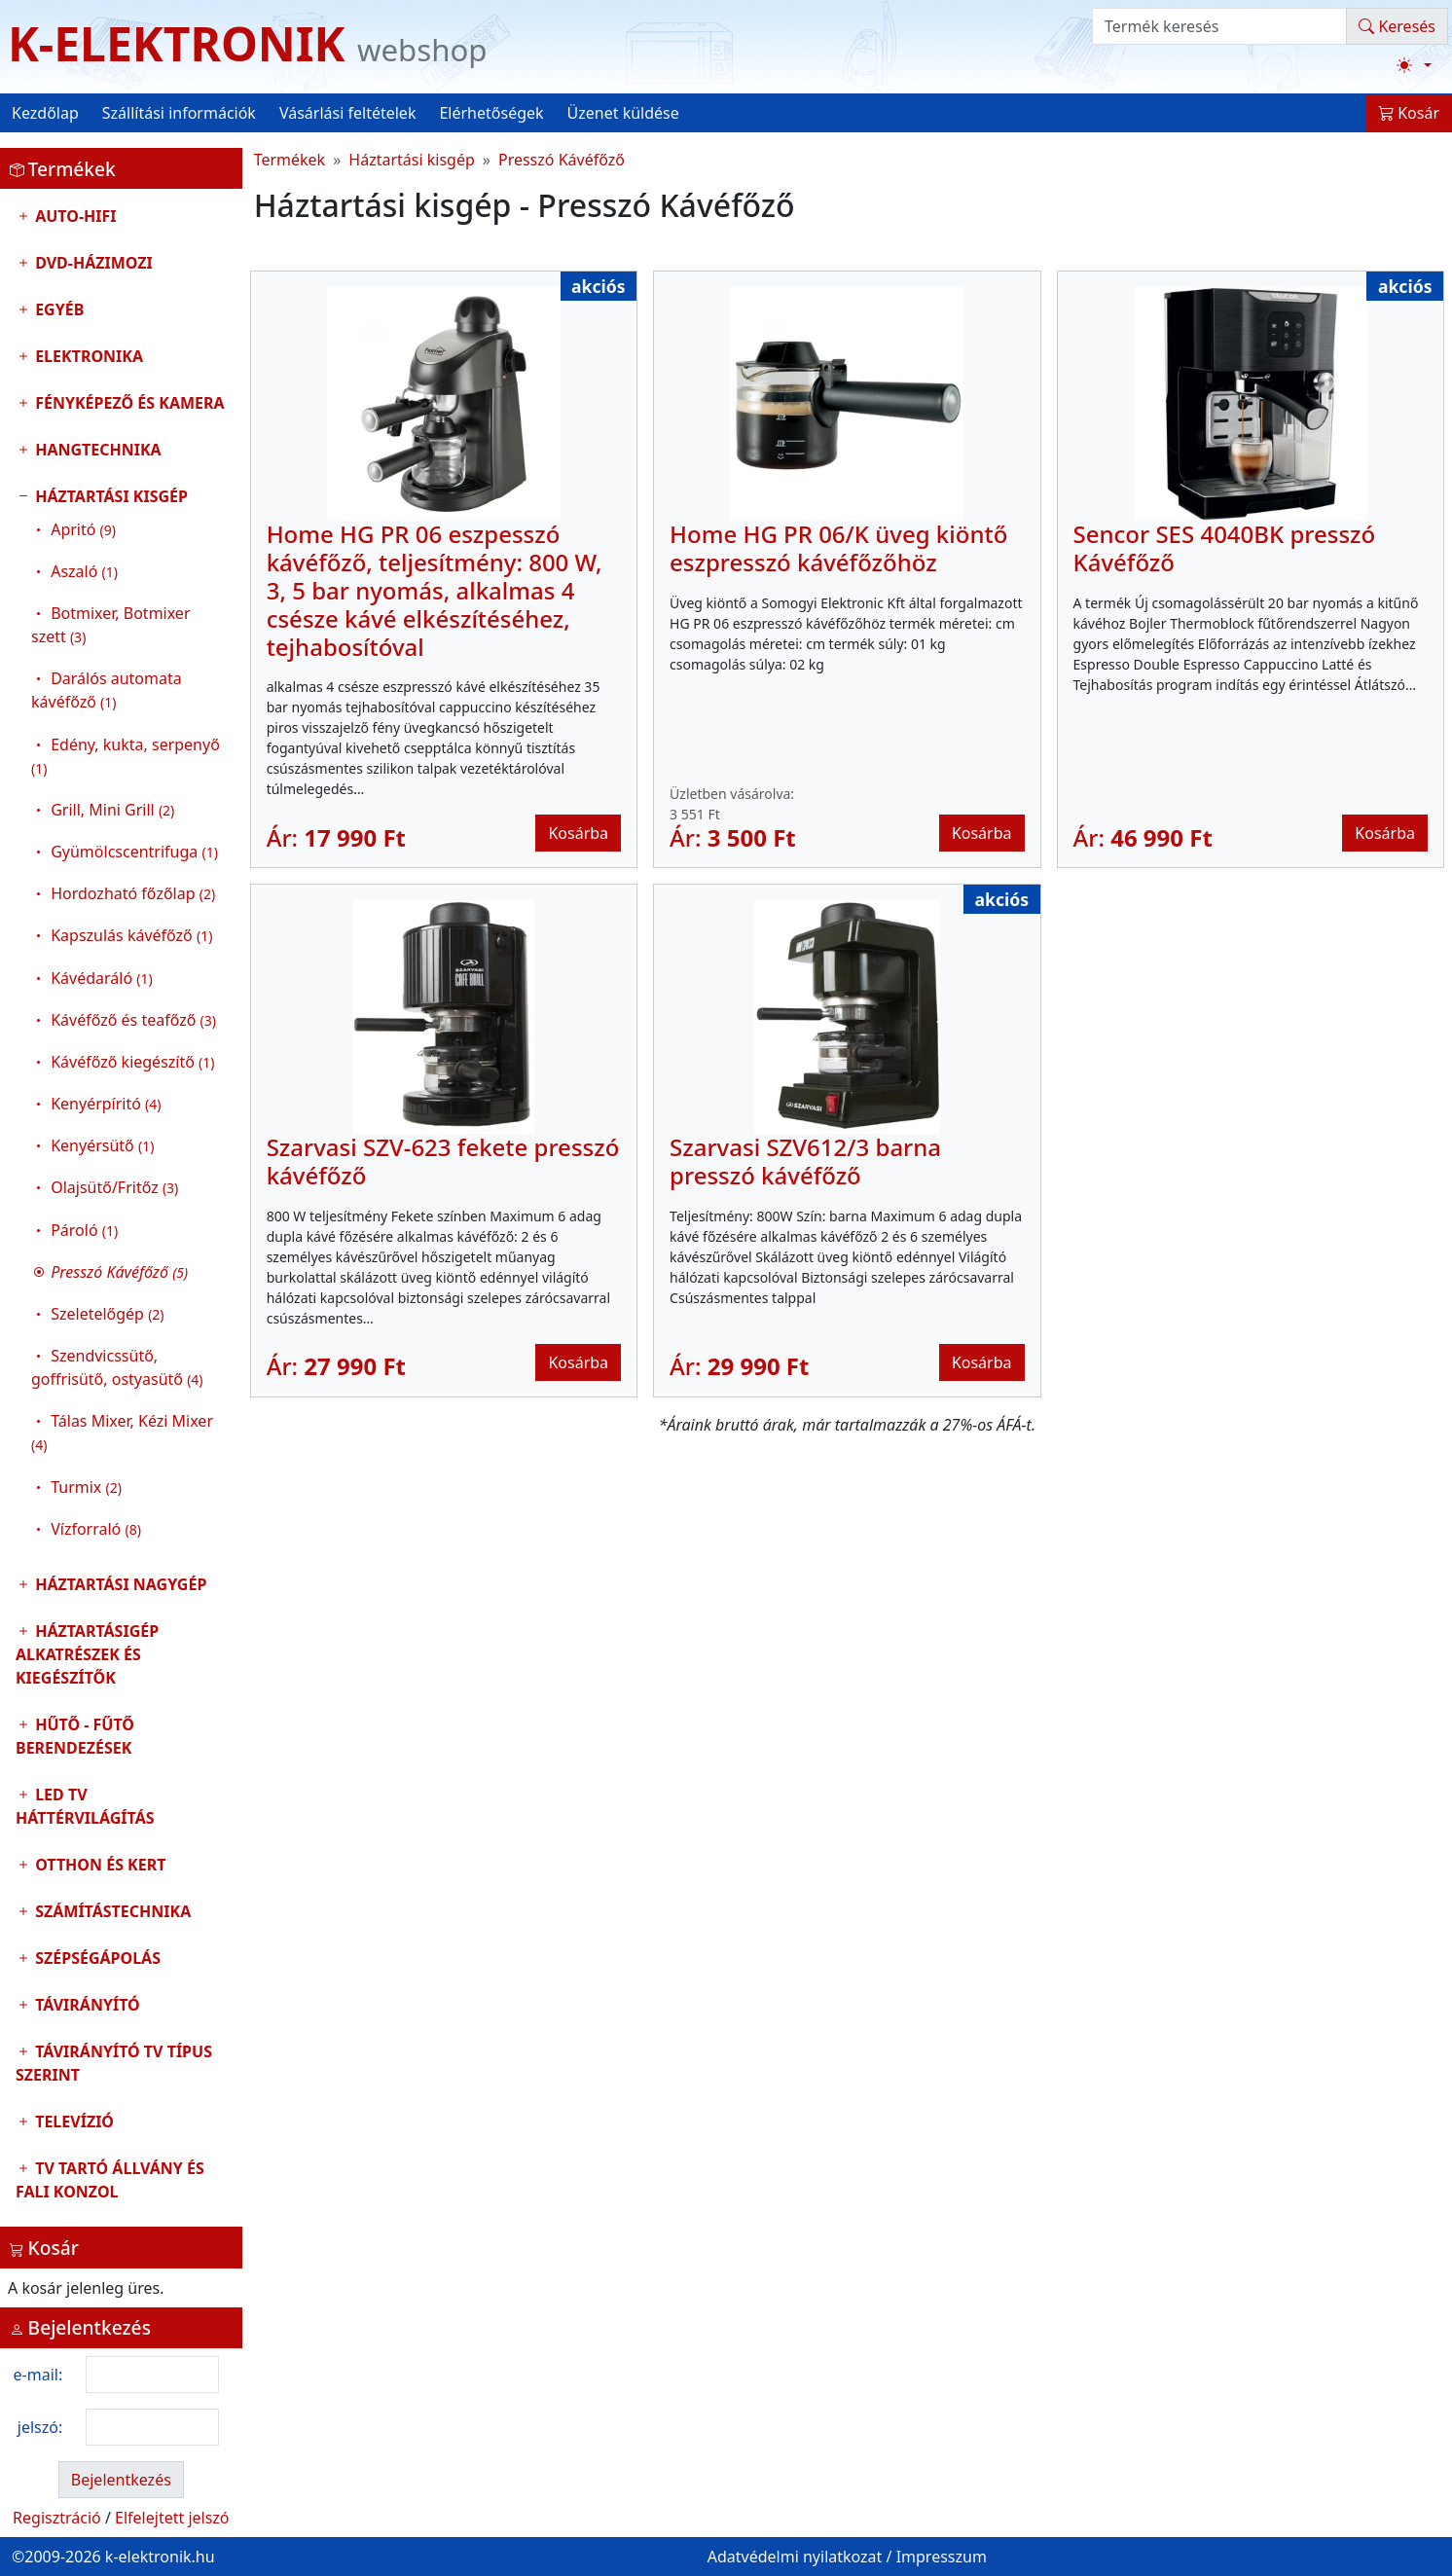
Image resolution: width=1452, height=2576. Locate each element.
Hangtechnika (96, 449)
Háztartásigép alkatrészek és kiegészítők (87, 1654)
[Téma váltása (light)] (1414, 65)
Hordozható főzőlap (133, 893)
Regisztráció (57, 2517)
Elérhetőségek (491, 113)
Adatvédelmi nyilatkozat (795, 2556)
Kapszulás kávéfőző (131, 935)
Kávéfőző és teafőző (133, 1020)
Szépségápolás (96, 1958)
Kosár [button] (1408, 113)
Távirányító (85, 2004)
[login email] (152, 2374)
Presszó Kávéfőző (561, 159)
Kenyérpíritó (106, 1103)
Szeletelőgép (107, 1313)
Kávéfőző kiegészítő (132, 1061)
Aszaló (84, 571)
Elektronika (87, 356)
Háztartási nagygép (118, 1584)
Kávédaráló (102, 978)
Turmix (86, 1487)
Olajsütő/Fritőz (114, 1187)
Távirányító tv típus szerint (114, 2063)
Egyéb (57, 309)
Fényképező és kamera (128, 403)
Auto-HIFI (74, 216)
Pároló (84, 1230)
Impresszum (941, 2556)
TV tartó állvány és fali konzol (110, 2180)
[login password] (152, 2427)
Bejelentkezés (121, 2479)
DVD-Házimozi (92, 262)
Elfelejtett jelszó (172, 2517)
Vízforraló (96, 1529)
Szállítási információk (179, 113)
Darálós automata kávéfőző (106, 690)
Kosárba (578, 833)
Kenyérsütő (102, 1145)
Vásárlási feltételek (348, 113)
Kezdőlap (45, 113)
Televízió (72, 2121)
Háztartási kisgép (121, 1017)
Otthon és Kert (98, 1864)
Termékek (290, 159)
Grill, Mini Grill (112, 809)
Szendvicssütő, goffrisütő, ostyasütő (117, 1367)
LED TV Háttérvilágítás (85, 1806)
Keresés (1397, 26)
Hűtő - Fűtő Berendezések (75, 1736)
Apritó (83, 529)
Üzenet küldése (623, 113)
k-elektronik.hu (160, 2556)
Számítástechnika (111, 1911)
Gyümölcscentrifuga (134, 851)
